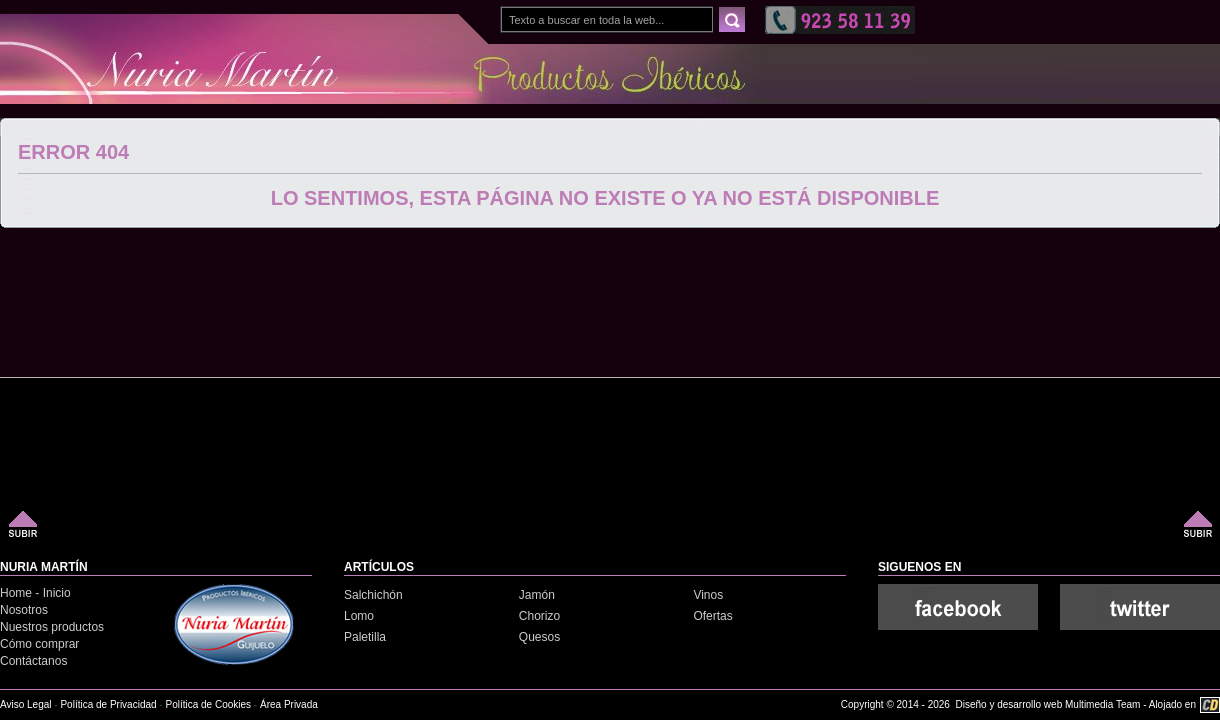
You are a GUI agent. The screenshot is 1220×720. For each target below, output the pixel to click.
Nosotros (24, 610)
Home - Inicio (35, 593)
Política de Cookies (208, 704)
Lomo (359, 616)
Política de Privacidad (108, 704)
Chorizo (539, 616)
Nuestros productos (52, 627)
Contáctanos (33, 661)
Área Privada (289, 704)
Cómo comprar (39, 644)
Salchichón (373, 595)
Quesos (539, 637)
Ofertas (712, 616)
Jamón (537, 595)
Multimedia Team (1102, 704)
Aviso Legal (26, 704)
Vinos (708, 595)
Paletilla (365, 637)
